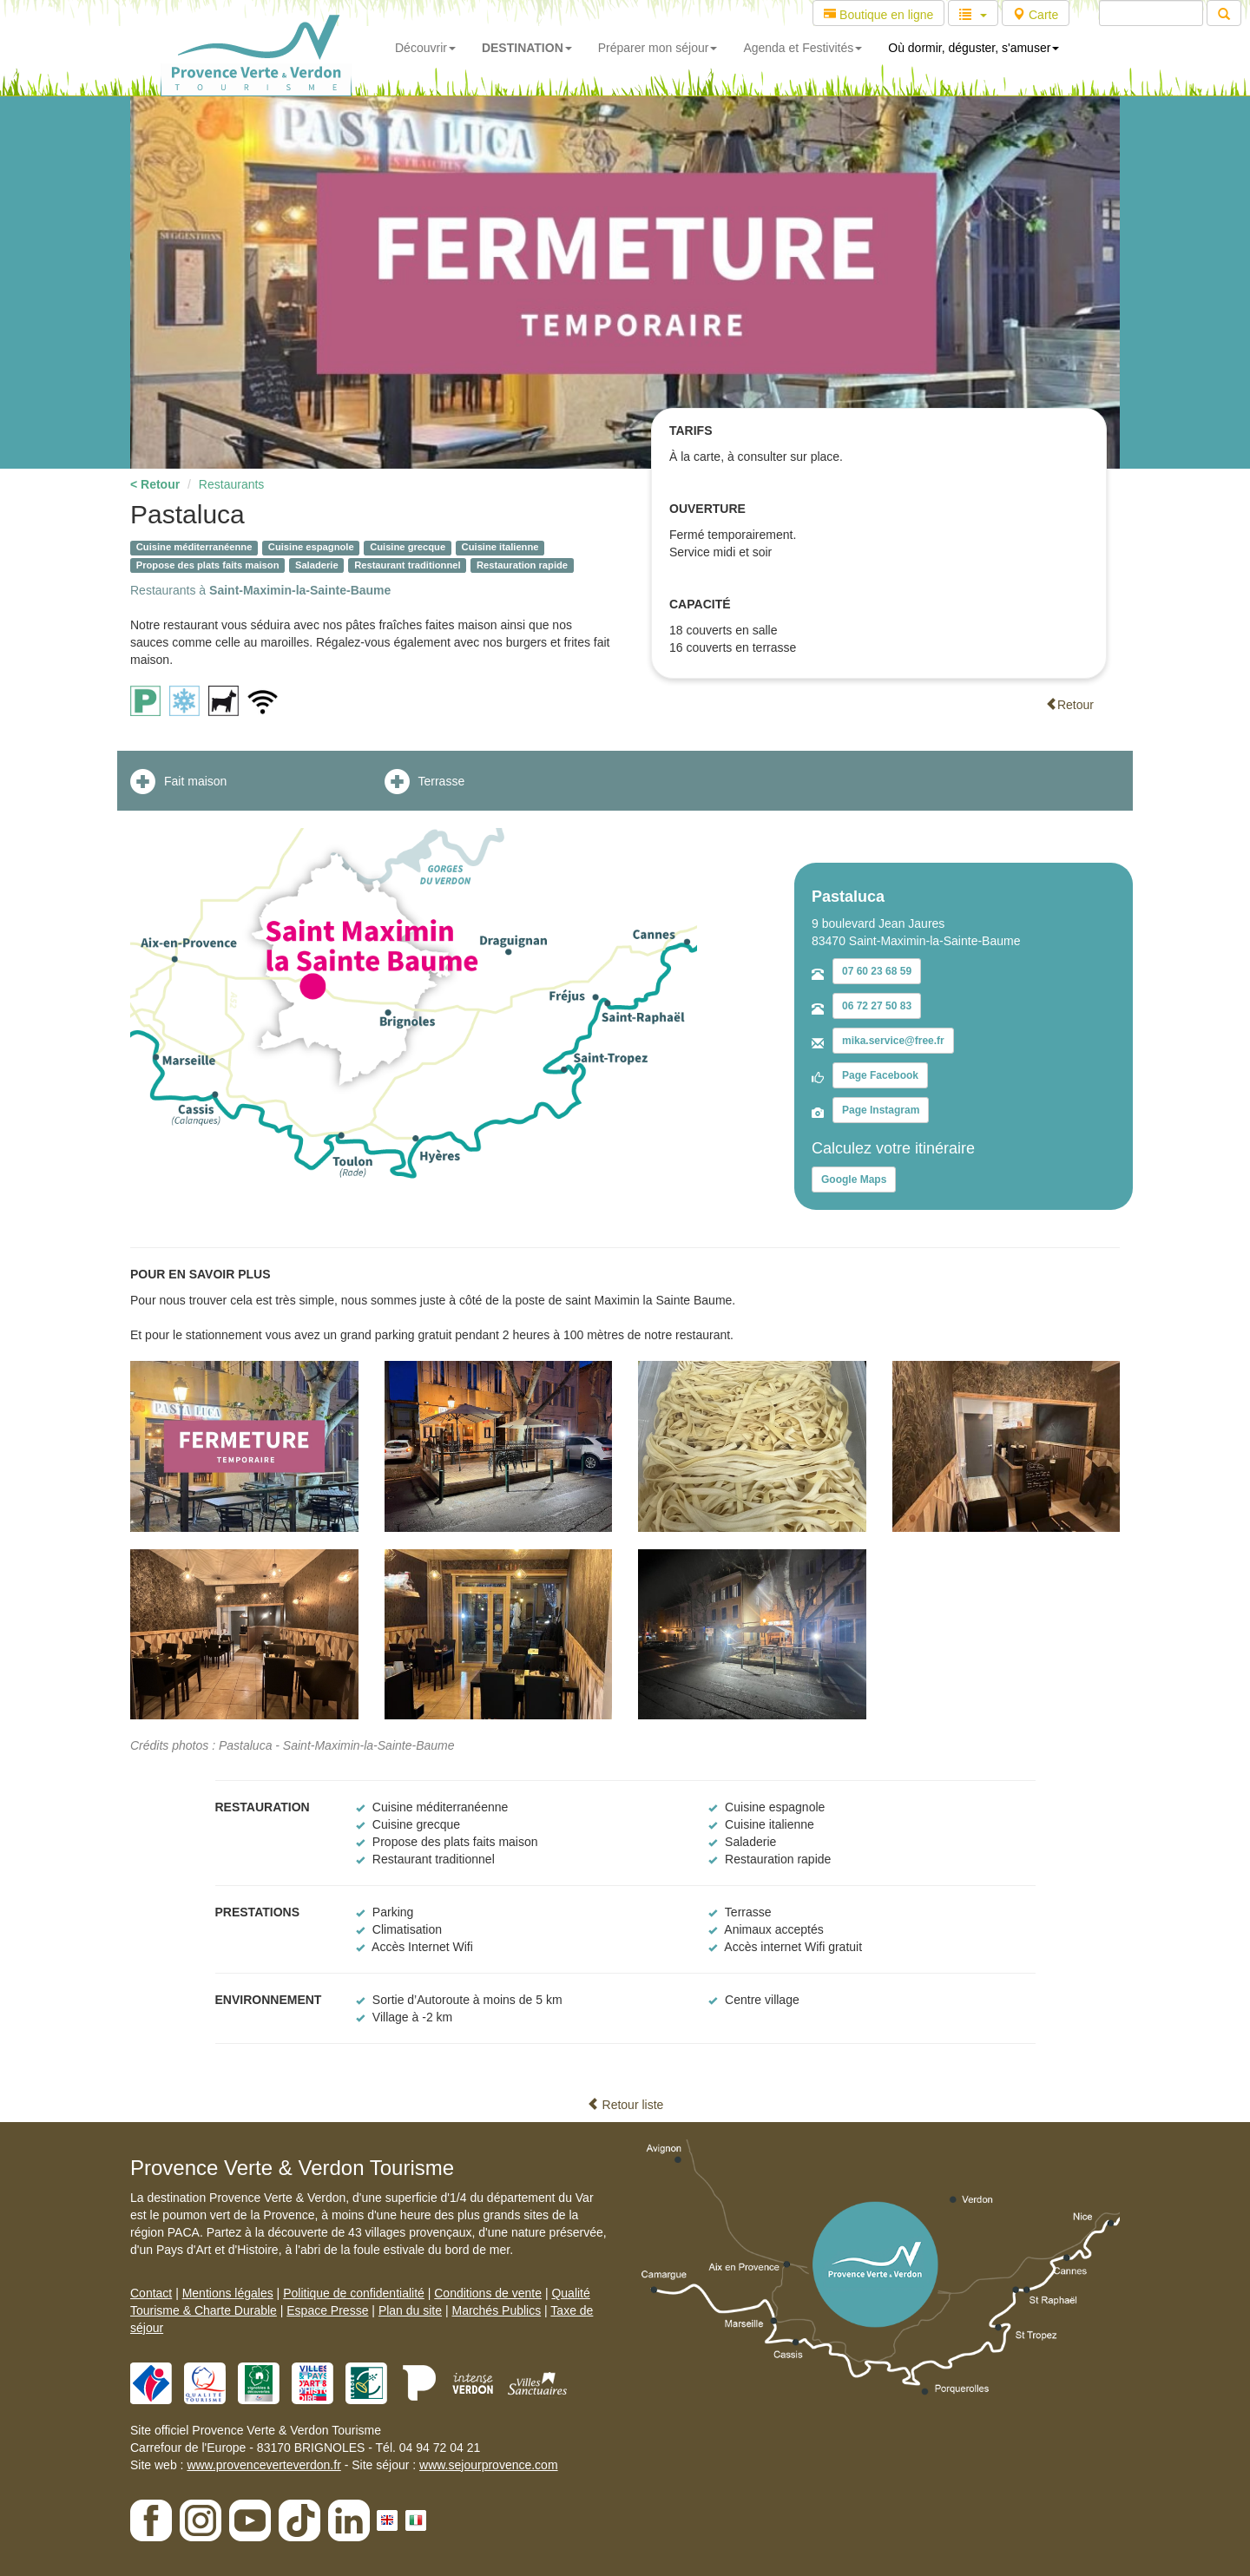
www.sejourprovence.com (488, 2465)
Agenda (802, 48)
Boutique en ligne (878, 15)
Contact (151, 2293)
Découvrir (425, 48)
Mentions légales (227, 2293)
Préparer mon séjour (658, 48)
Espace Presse (327, 2310)
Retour (1069, 705)
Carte (1035, 15)
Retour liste (625, 2105)
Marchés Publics (496, 2310)
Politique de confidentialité (353, 2293)
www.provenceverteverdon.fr (263, 2465)
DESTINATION (527, 48)
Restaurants (231, 484)
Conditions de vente (488, 2293)
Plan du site (410, 2310)
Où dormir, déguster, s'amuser (973, 48)
